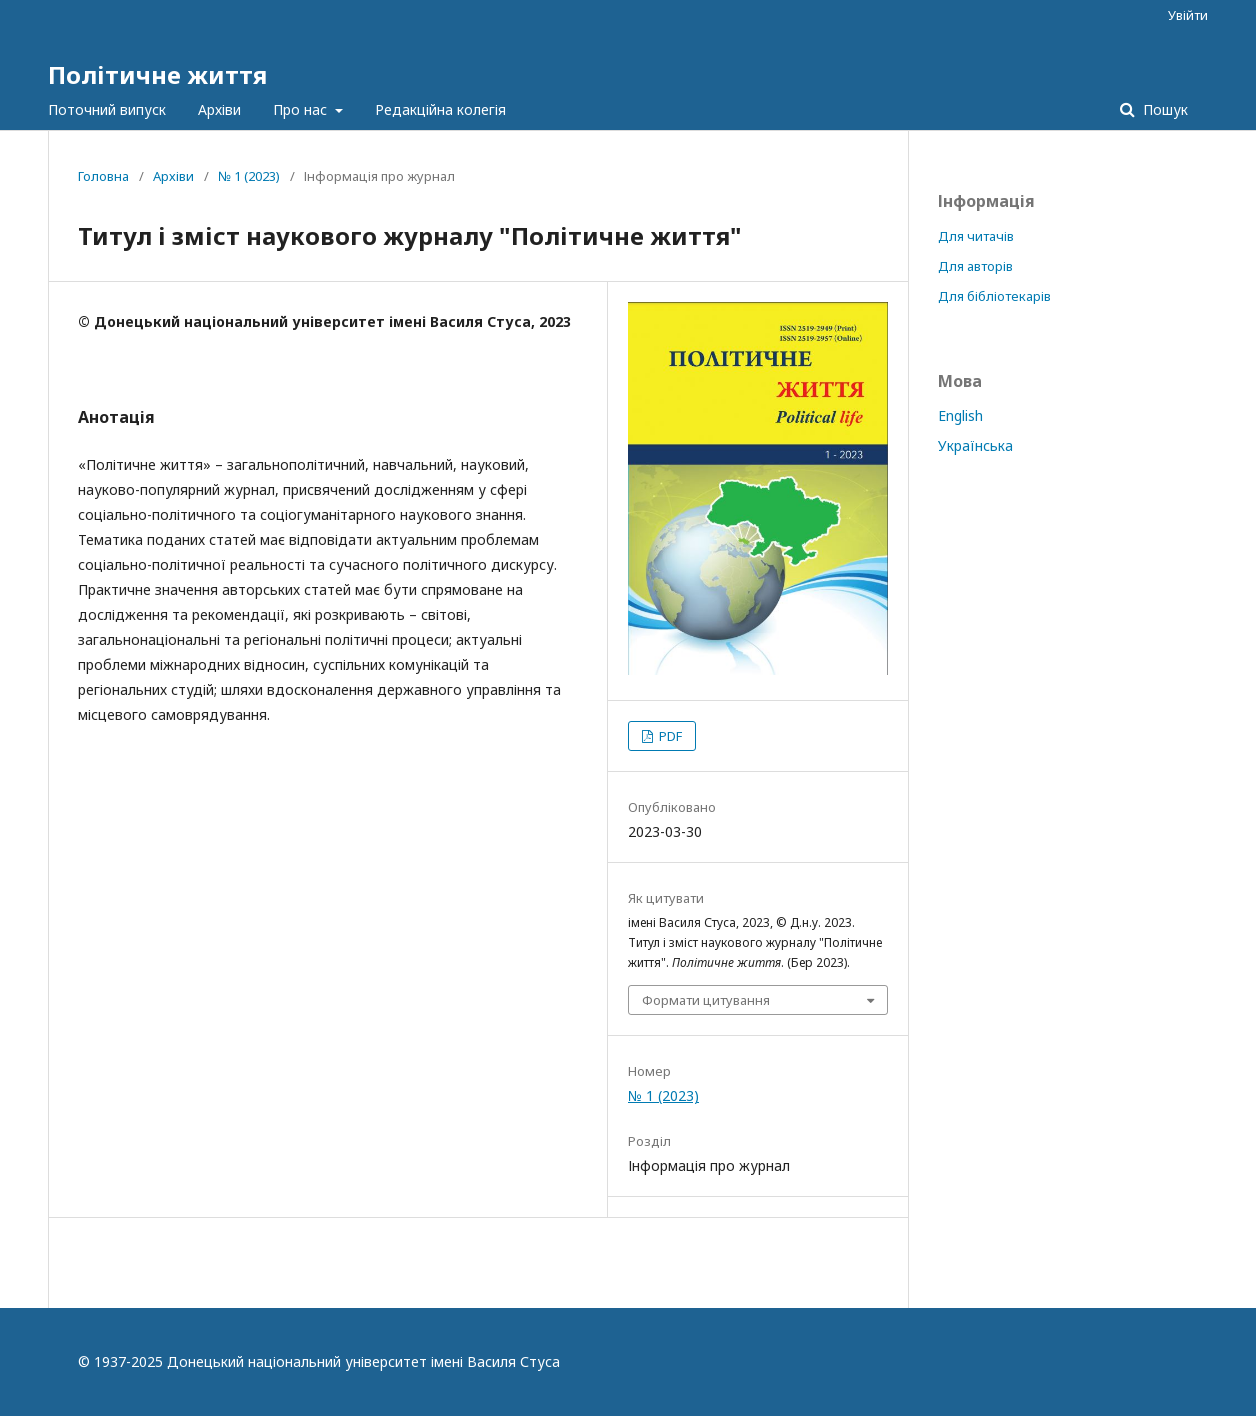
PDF (669, 736)
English (960, 415)
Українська (975, 445)
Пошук (1163, 109)
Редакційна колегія (440, 109)
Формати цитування (706, 1000)
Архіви (219, 109)
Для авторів (975, 266)
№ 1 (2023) (249, 176)
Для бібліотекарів (994, 296)
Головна (103, 176)
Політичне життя (157, 74)
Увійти (1188, 15)
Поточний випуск (107, 109)
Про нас (302, 109)
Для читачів (976, 236)
